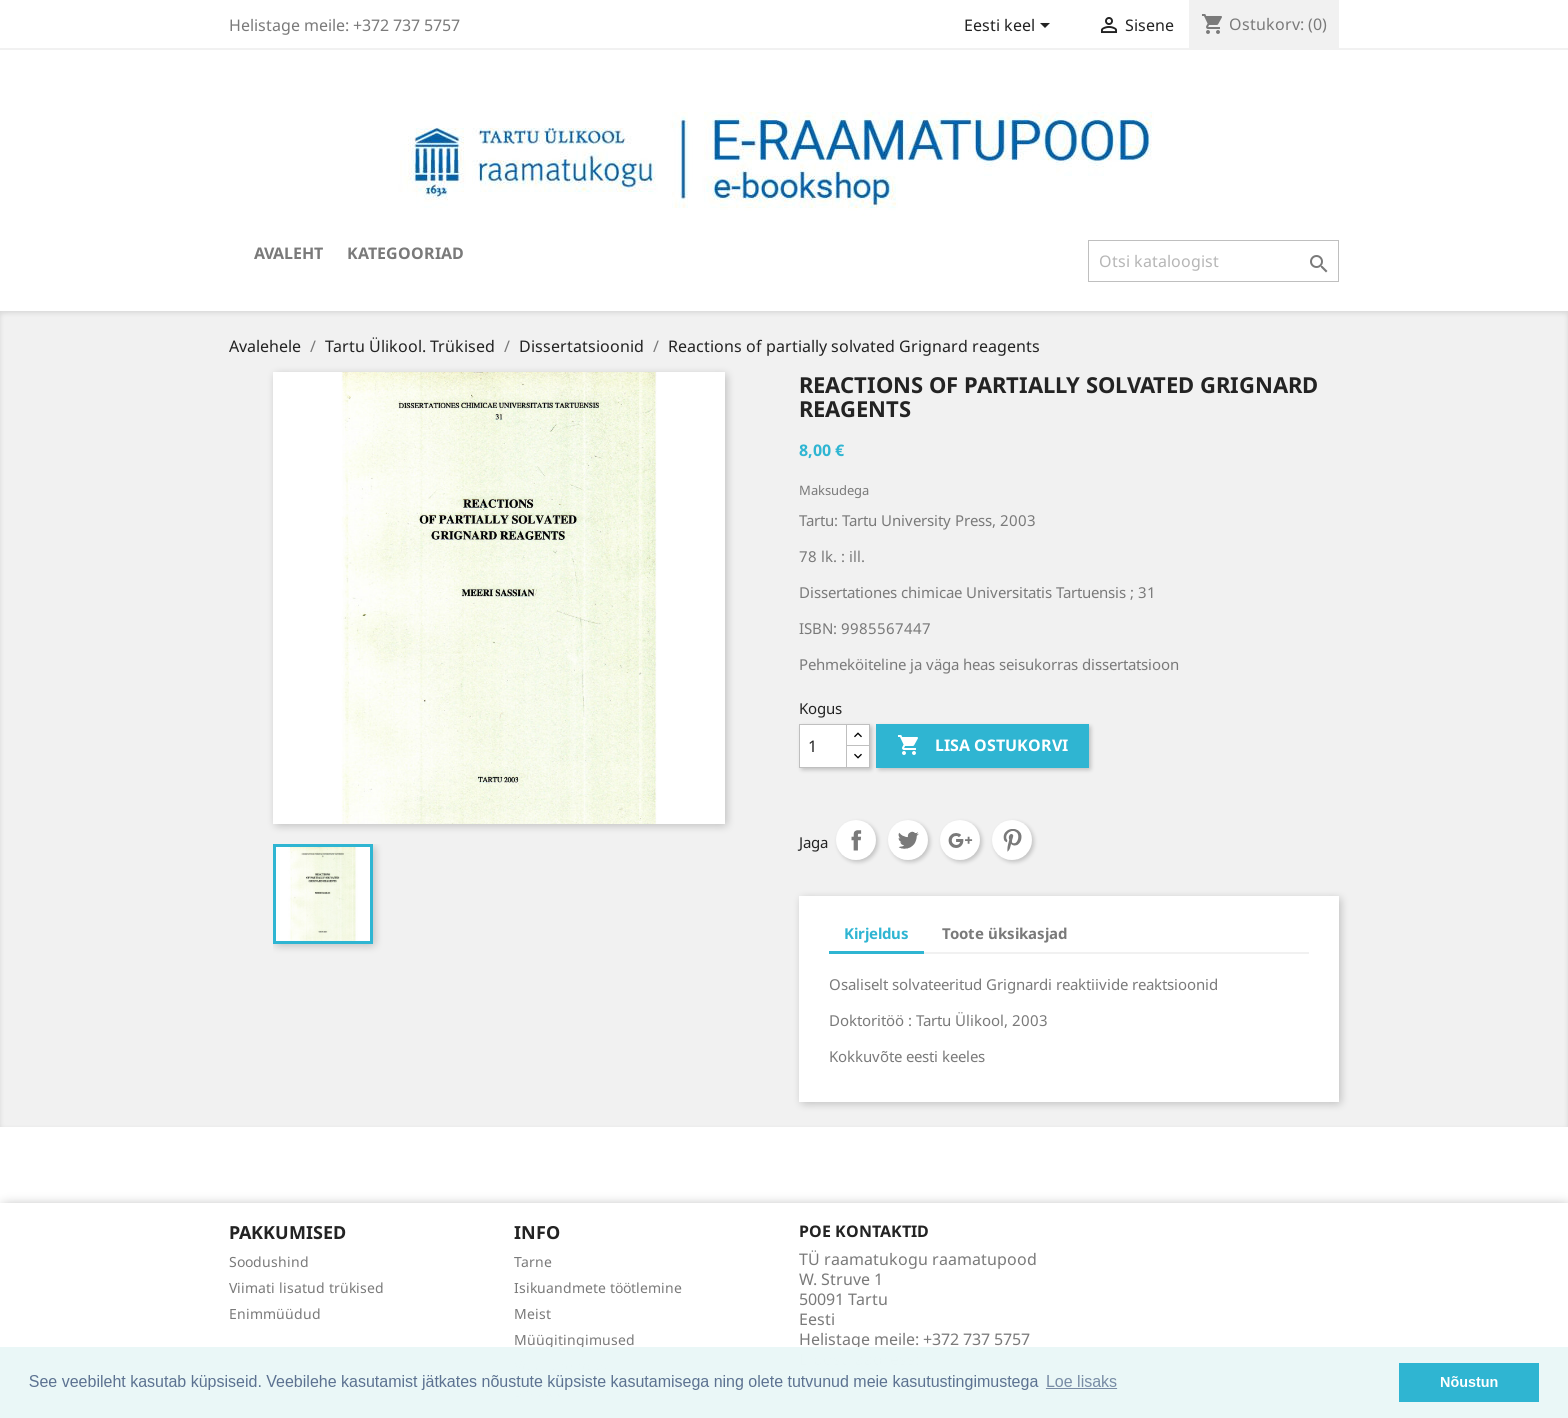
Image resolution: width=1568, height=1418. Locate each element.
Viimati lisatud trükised (306, 1287)
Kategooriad (405, 253)
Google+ (960, 840)
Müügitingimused (574, 1339)
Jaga (856, 840)
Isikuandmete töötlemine (598, 1287)
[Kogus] (823, 746)
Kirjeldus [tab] (876, 933)
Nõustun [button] (1469, 1382)
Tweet (908, 840)
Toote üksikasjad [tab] (1004, 933)
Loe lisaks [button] (1081, 1381)
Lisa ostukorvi (982, 746)
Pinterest (1012, 840)
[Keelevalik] (1010, 27)
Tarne (533, 1261)
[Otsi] (1213, 261)
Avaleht (288, 253)
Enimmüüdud (275, 1313)
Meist (532, 1313)
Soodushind (269, 1261)
